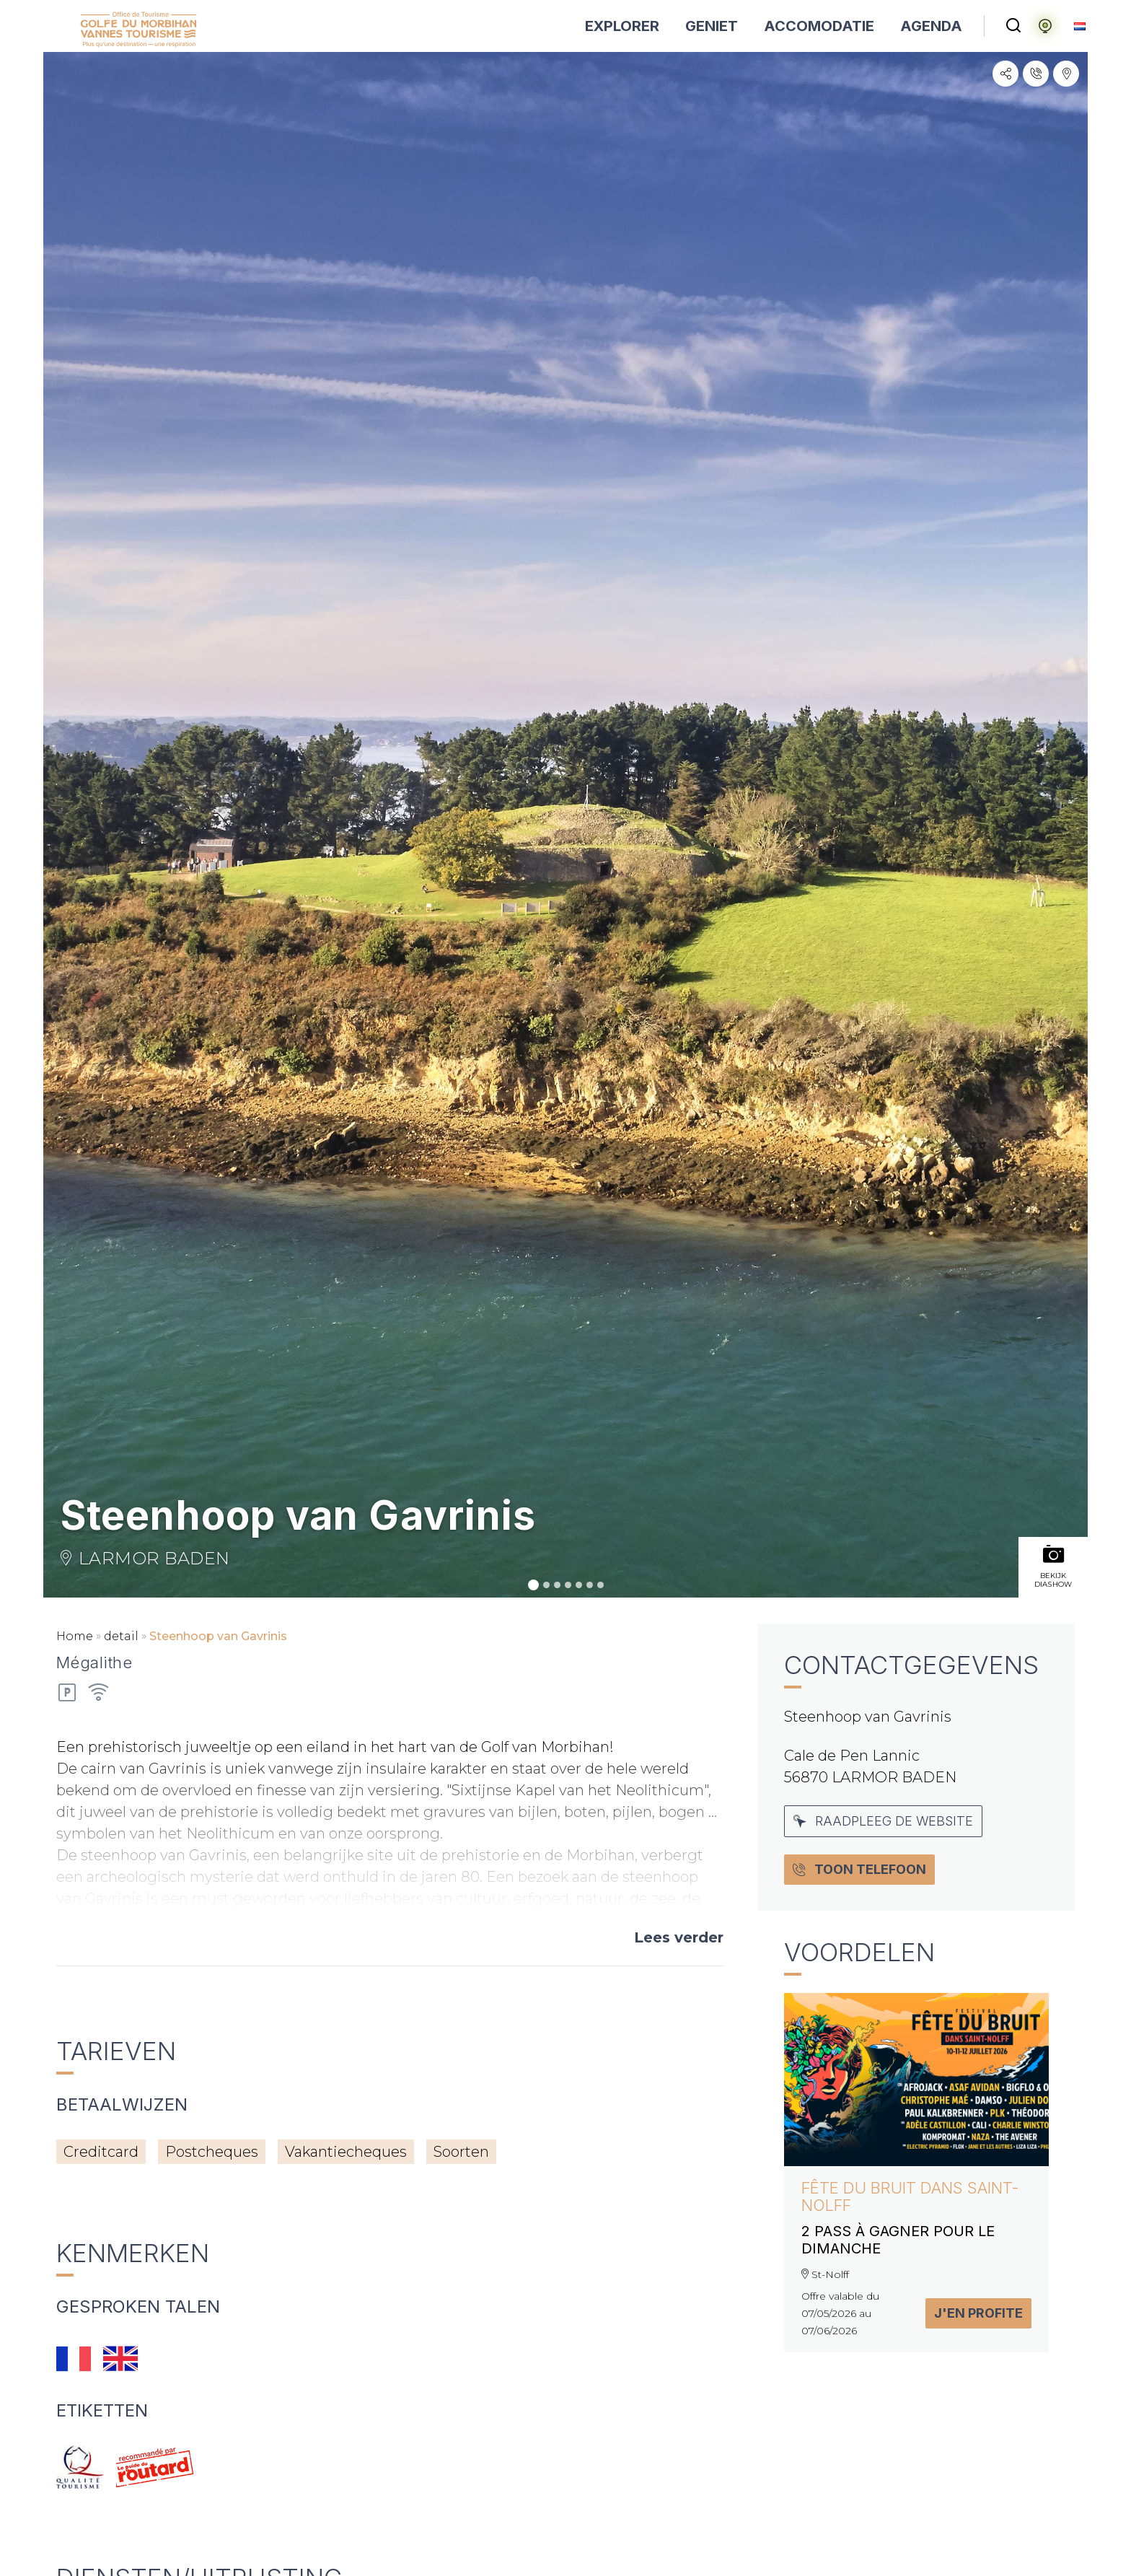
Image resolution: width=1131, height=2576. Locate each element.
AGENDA (931, 26)
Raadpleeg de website (883, 1820)
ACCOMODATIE (819, 26)
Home (74, 1636)
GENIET (711, 26)
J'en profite (978, 2313)
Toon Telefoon (859, 1869)
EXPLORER (622, 26)
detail (121, 1636)
